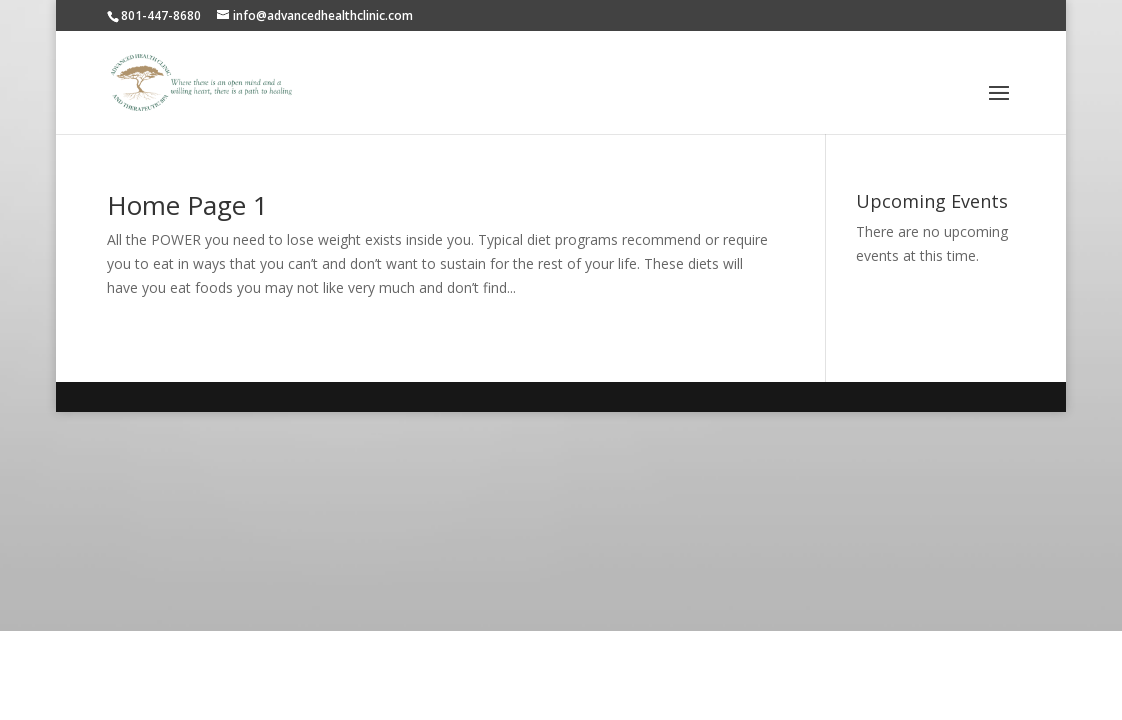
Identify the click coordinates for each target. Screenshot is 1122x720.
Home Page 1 (187, 205)
